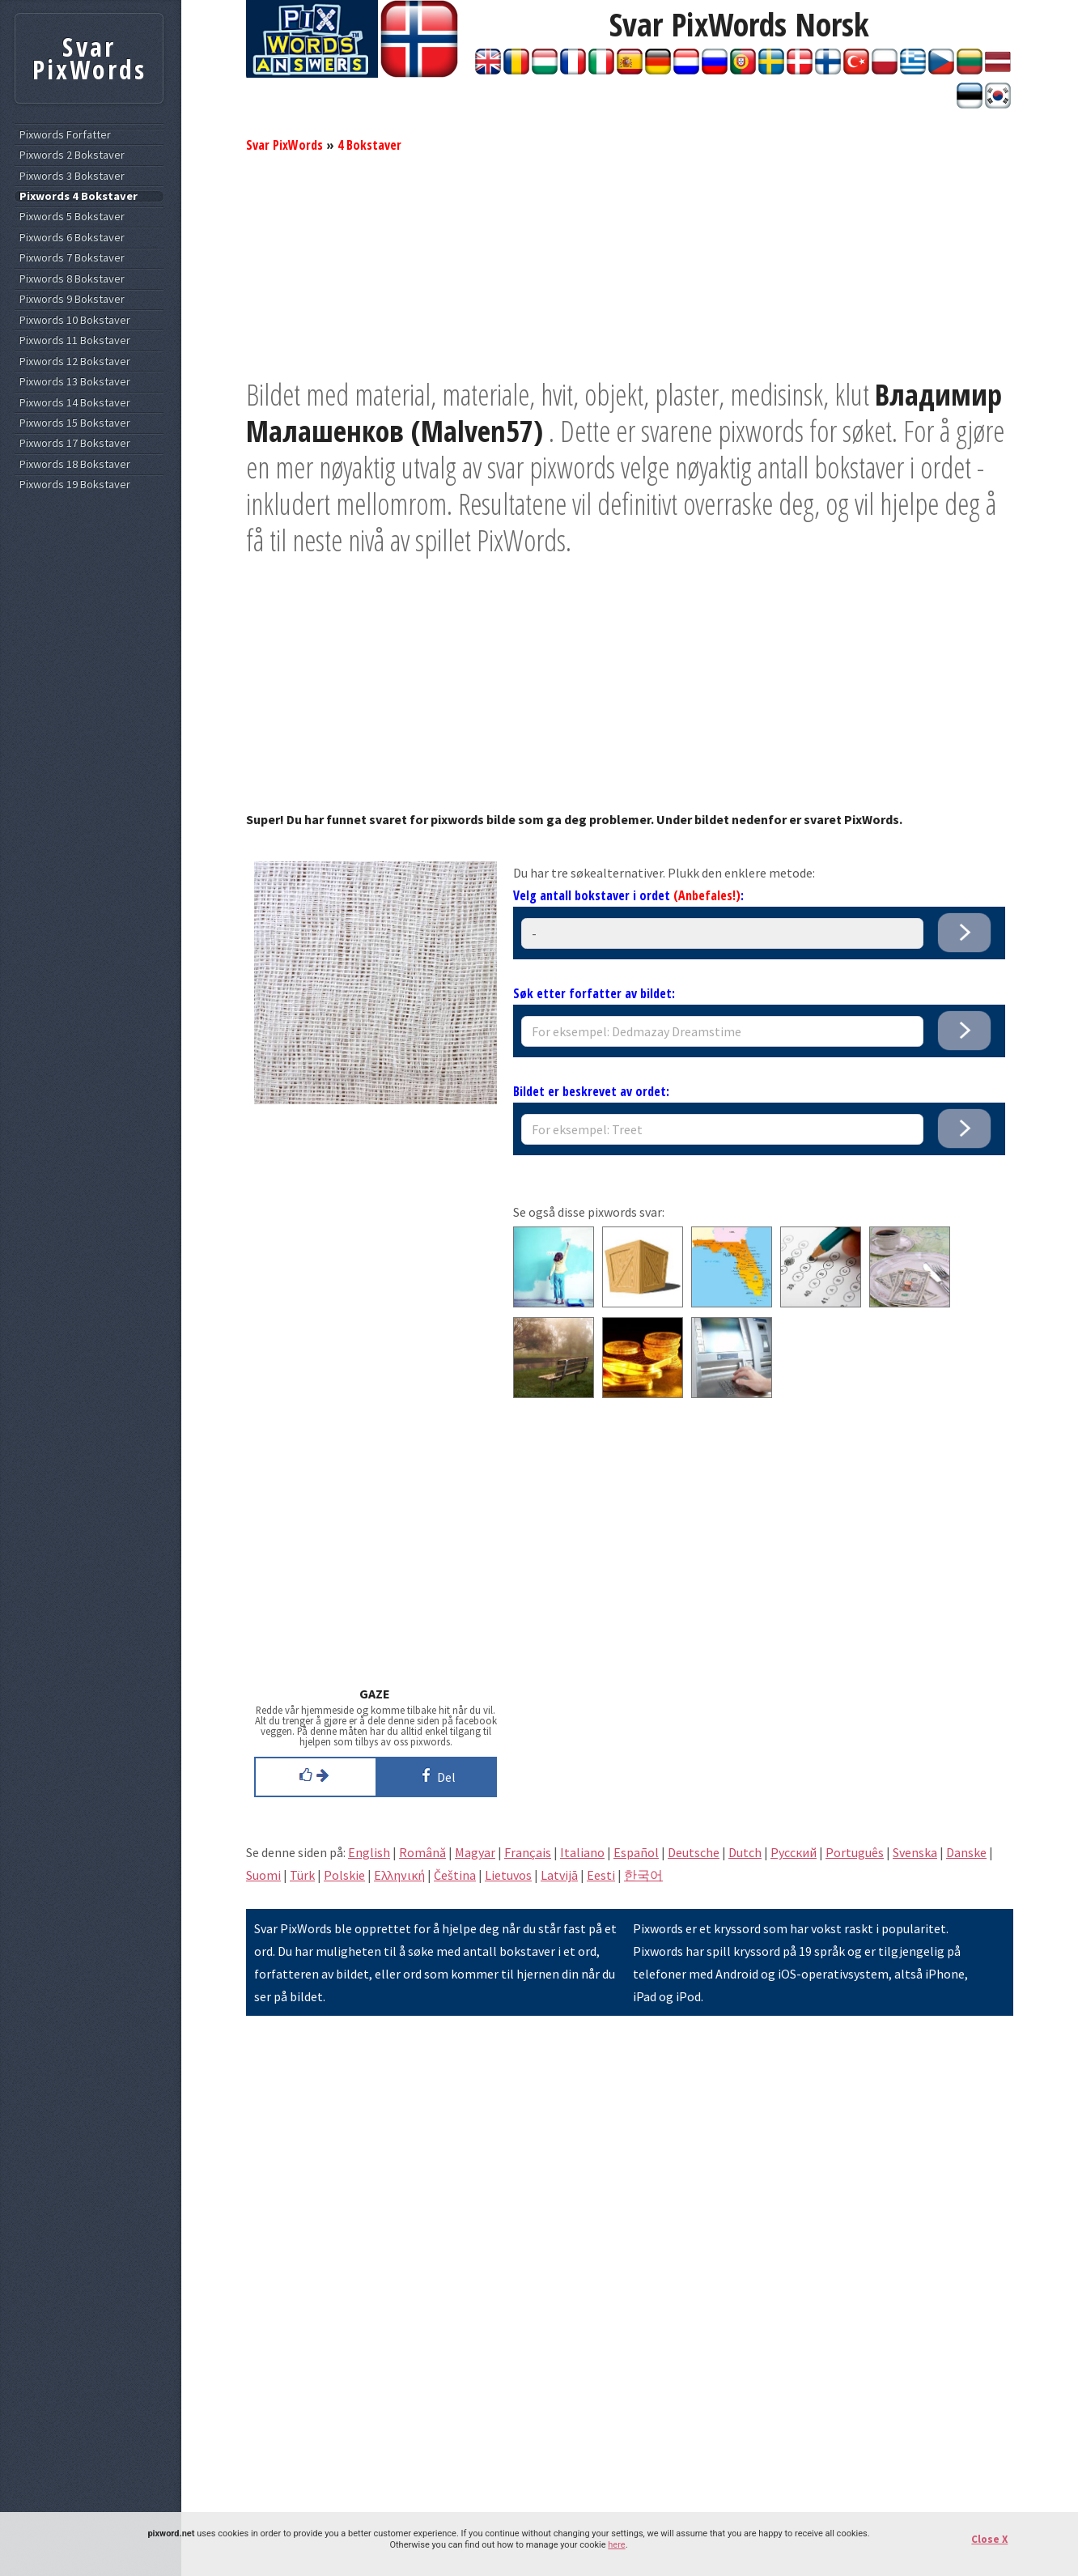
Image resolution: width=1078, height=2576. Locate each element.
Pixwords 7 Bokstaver (72, 258)
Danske (966, 1852)
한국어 (643, 1875)
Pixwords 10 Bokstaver (74, 320)
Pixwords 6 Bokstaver (72, 237)
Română (422, 1852)
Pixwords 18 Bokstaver (74, 464)
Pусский (793, 1852)
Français (527, 1852)
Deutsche (693, 1852)
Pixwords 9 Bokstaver (72, 299)
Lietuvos (508, 1875)
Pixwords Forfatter (65, 135)
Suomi (263, 1875)
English (369, 1852)
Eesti (601, 1875)
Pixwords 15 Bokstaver (74, 423)
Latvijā (559, 1875)
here (616, 2545)
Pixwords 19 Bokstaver (74, 484)
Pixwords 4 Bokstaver (78, 196)
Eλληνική (399, 1875)
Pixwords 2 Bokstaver (72, 155)
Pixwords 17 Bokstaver (74, 443)
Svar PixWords (284, 145)
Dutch (745, 1852)
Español (636, 1852)
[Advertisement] (629, 263)
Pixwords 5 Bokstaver (72, 216)
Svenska (915, 1852)
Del (436, 1775)
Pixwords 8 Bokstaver (72, 279)
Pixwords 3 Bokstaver (72, 176)
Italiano (582, 1852)
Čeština (455, 1875)
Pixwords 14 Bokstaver (74, 402)
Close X (989, 2539)
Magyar (475, 1852)
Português (854, 1852)
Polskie (344, 1875)
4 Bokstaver (369, 145)
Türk (302, 1875)
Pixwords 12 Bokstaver (74, 361)
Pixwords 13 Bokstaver (74, 381)
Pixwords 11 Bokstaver (74, 340)
